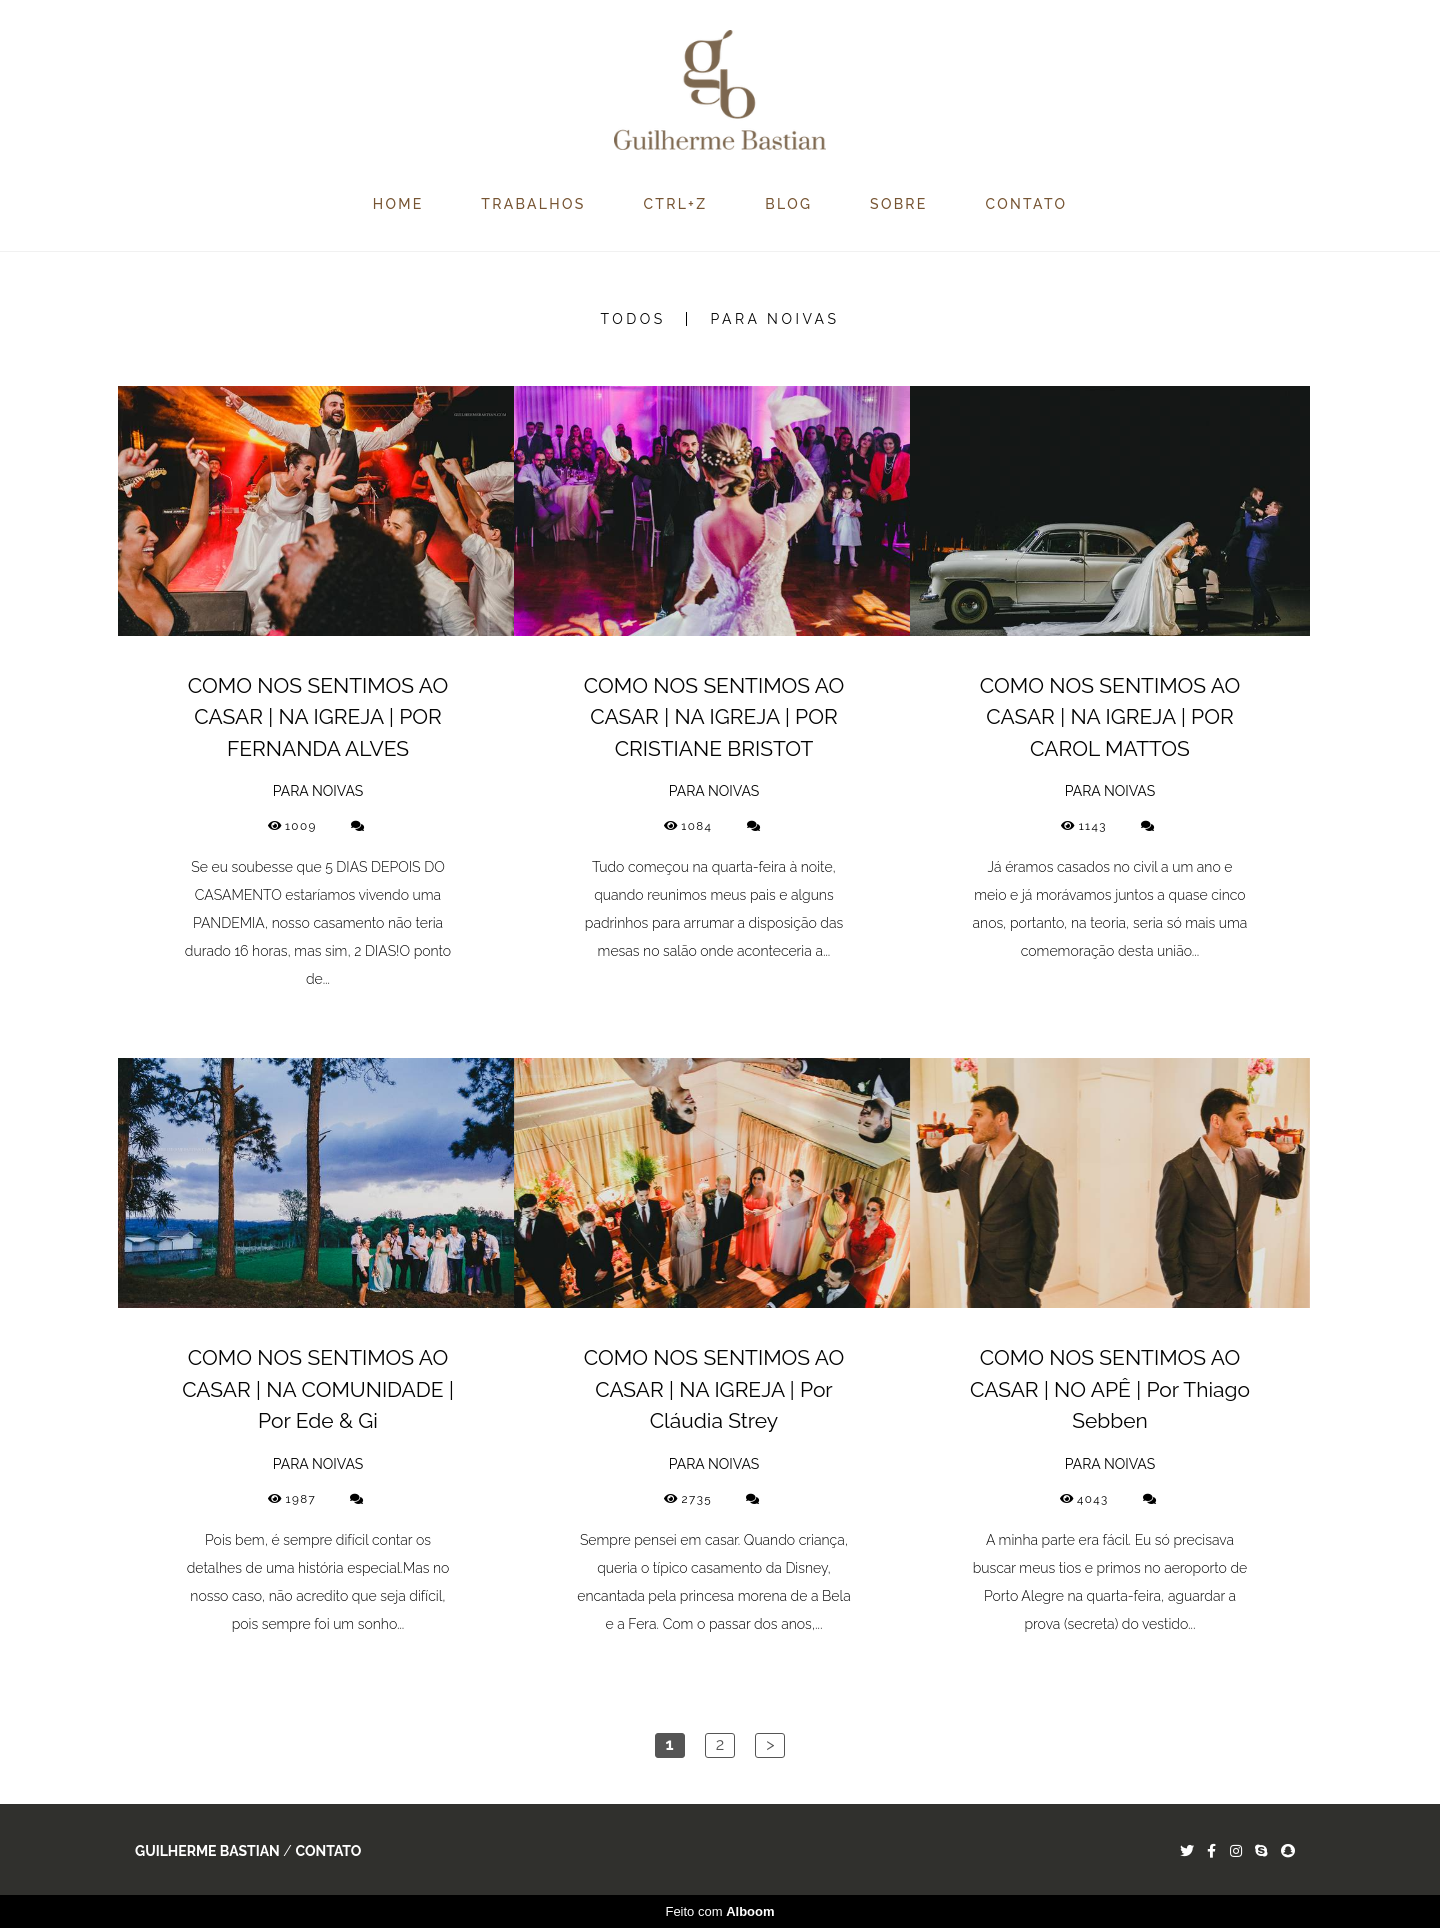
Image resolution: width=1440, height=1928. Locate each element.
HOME (398, 204)
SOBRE (899, 204)
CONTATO (1027, 204)
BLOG (788, 204)
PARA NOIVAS (774, 319)
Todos (633, 319)
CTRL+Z (675, 204)
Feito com (719, 1911)
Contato (328, 1851)
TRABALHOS (533, 204)
